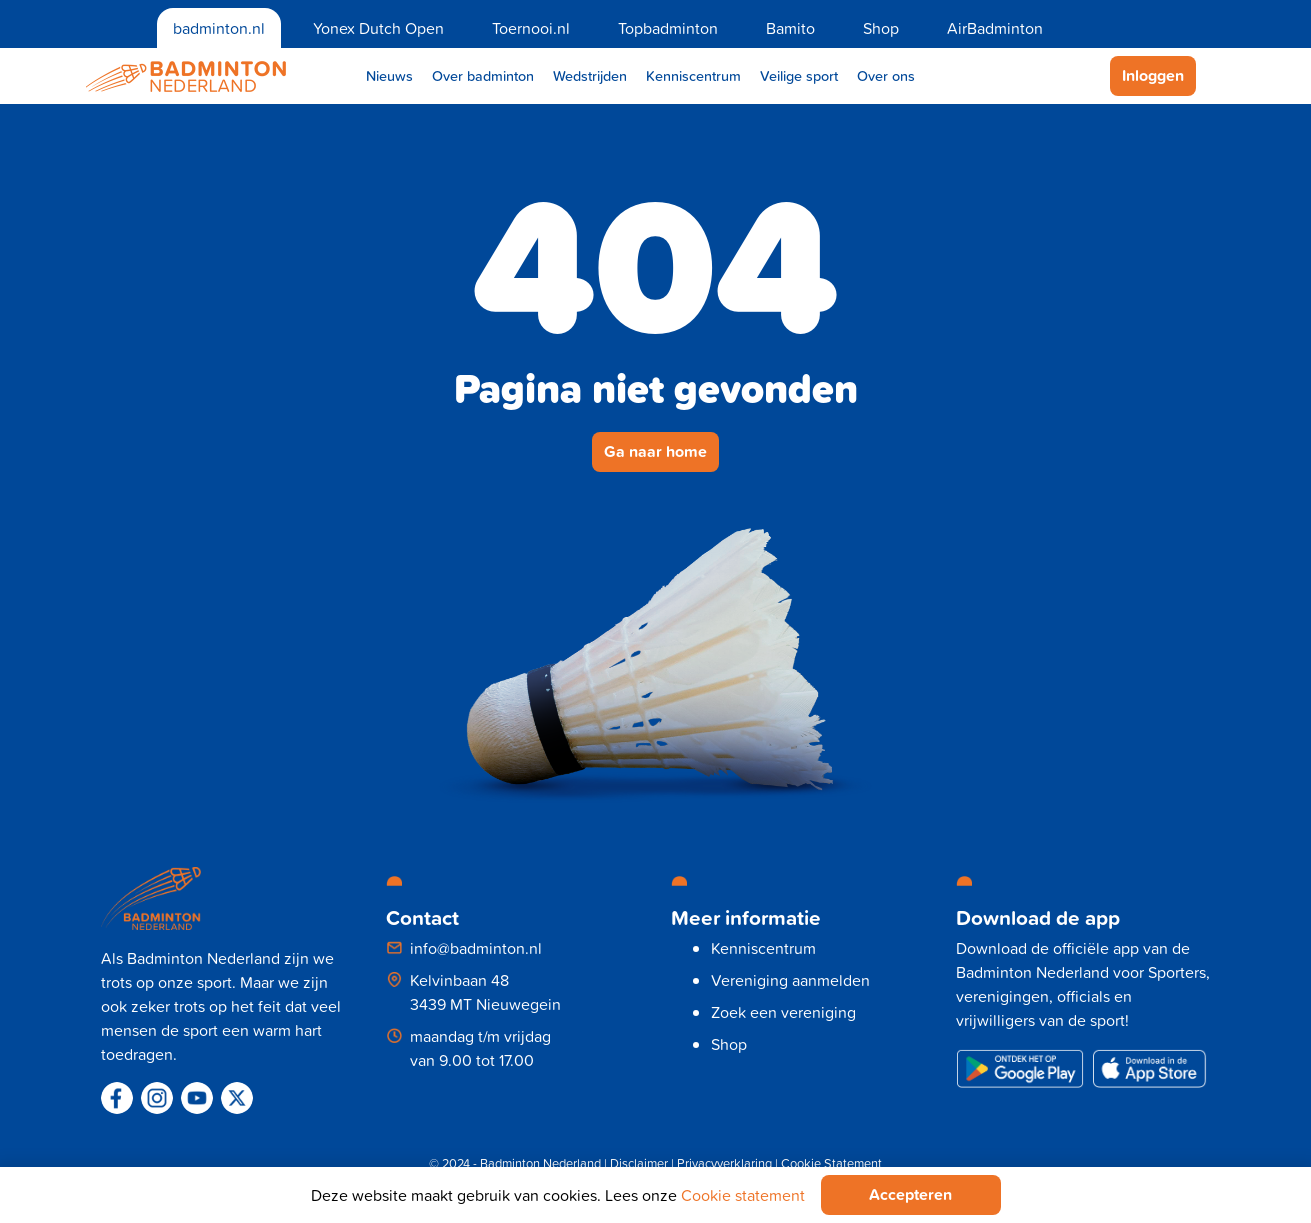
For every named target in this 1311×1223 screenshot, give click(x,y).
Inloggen (1153, 75)
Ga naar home (655, 451)
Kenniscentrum (693, 75)
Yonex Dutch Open (378, 28)
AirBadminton (995, 28)
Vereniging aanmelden (790, 980)
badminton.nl (219, 28)
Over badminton (483, 75)
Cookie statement (743, 1195)
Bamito (790, 28)
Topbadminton (668, 28)
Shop (881, 28)
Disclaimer (639, 1163)
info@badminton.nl (476, 948)
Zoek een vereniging (783, 1012)
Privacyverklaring (724, 1163)
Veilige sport (799, 75)
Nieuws (389, 75)
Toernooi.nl (531, 28)
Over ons (886, 75)
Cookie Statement (831, 1163)
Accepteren (910, 1194)
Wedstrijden (590, 75)
